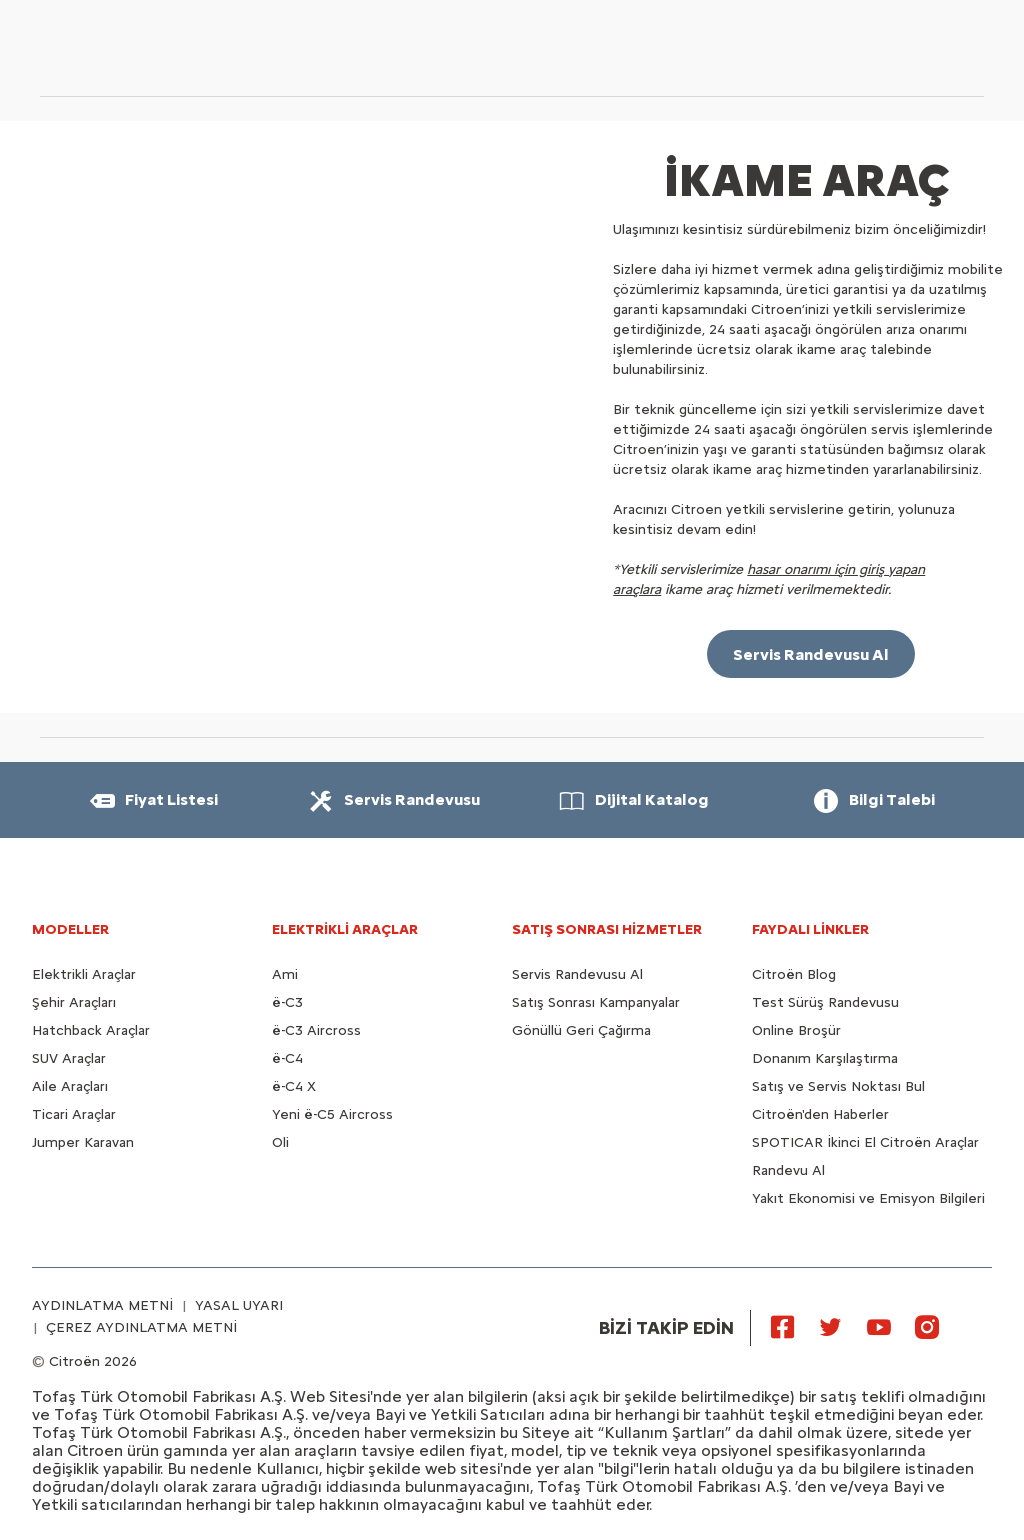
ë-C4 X (294, 1086)
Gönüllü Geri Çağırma (581, 1030)
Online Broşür (796, 1030)
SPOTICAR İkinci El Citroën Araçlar (865, 1142)
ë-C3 (287, 1002)
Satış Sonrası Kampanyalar (596, 1002)
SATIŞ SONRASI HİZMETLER (607, 929)
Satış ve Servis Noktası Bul (838, 1086)
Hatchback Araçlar (91, 1030)
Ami (285, 974)
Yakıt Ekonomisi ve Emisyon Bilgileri (868, 1198)
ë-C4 (287, 1058)
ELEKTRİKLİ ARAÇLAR (345, 929)
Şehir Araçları (74, 1002)
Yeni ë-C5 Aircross (332, 1114)
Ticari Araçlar (74, 1114)
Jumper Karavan (83, 1142)
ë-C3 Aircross (316, 1030)
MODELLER (70, 929)
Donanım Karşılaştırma (825, 1058)
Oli (280, 1142)
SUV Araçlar (69, 1058)
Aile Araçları (70, 1086)
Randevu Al (788, 1170)
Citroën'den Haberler (820, 1114)
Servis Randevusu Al (577, 974)
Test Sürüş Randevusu (825, 1002)
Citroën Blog (794, 974)
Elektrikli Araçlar (84, 974)
